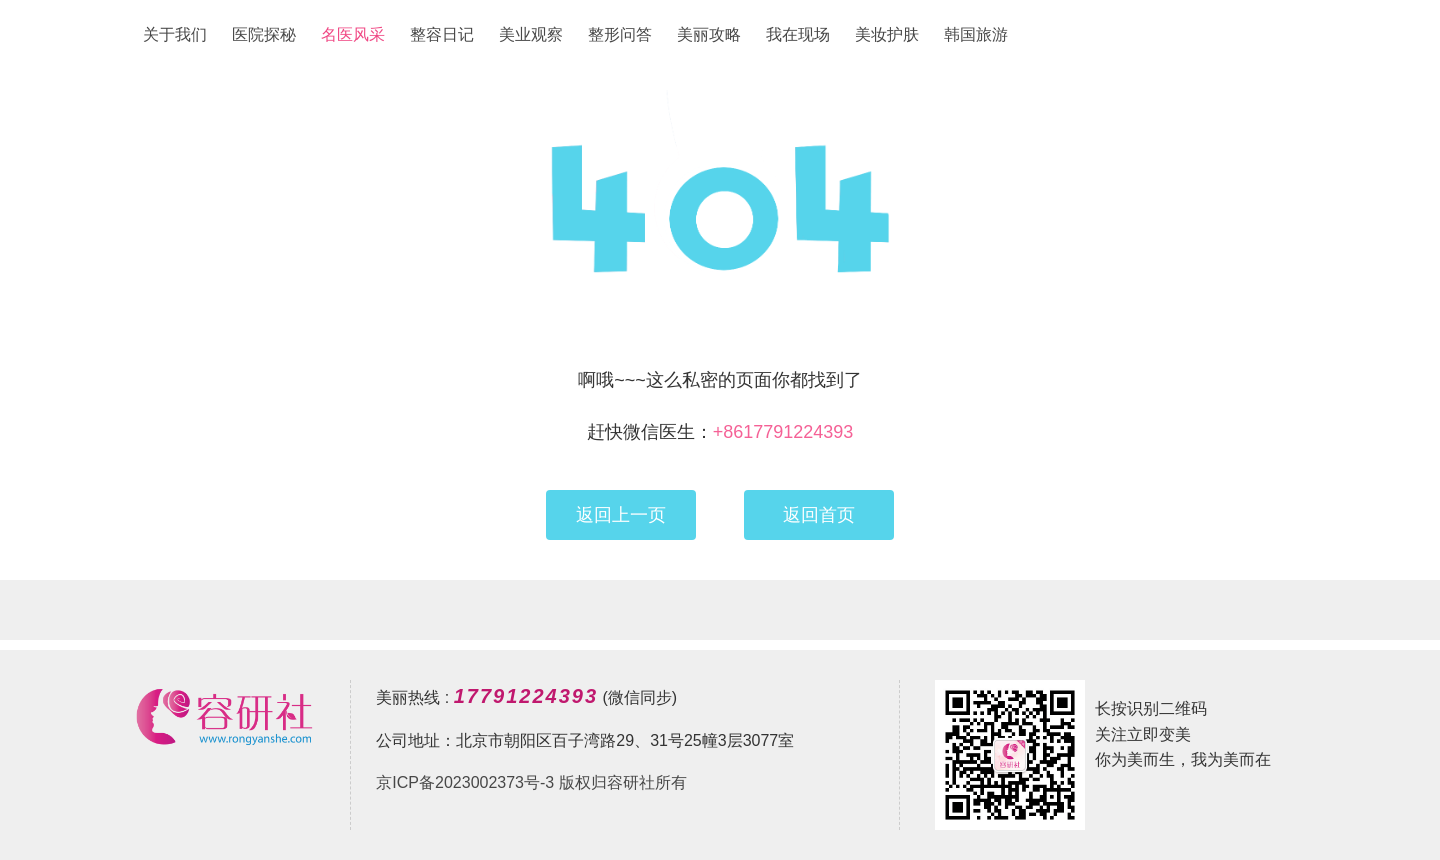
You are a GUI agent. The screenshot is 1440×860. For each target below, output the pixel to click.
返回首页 (819, 515)
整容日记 (442, 34)
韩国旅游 (976, 34)
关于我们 (175, 34)
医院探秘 (264, 34)
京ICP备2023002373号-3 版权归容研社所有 (531, 782)
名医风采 (353, 34)
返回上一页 (621, 515)
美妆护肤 (887, 34)
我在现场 (798, 34)
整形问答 (620, 34)
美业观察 (531, 34)
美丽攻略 (709, 34)
